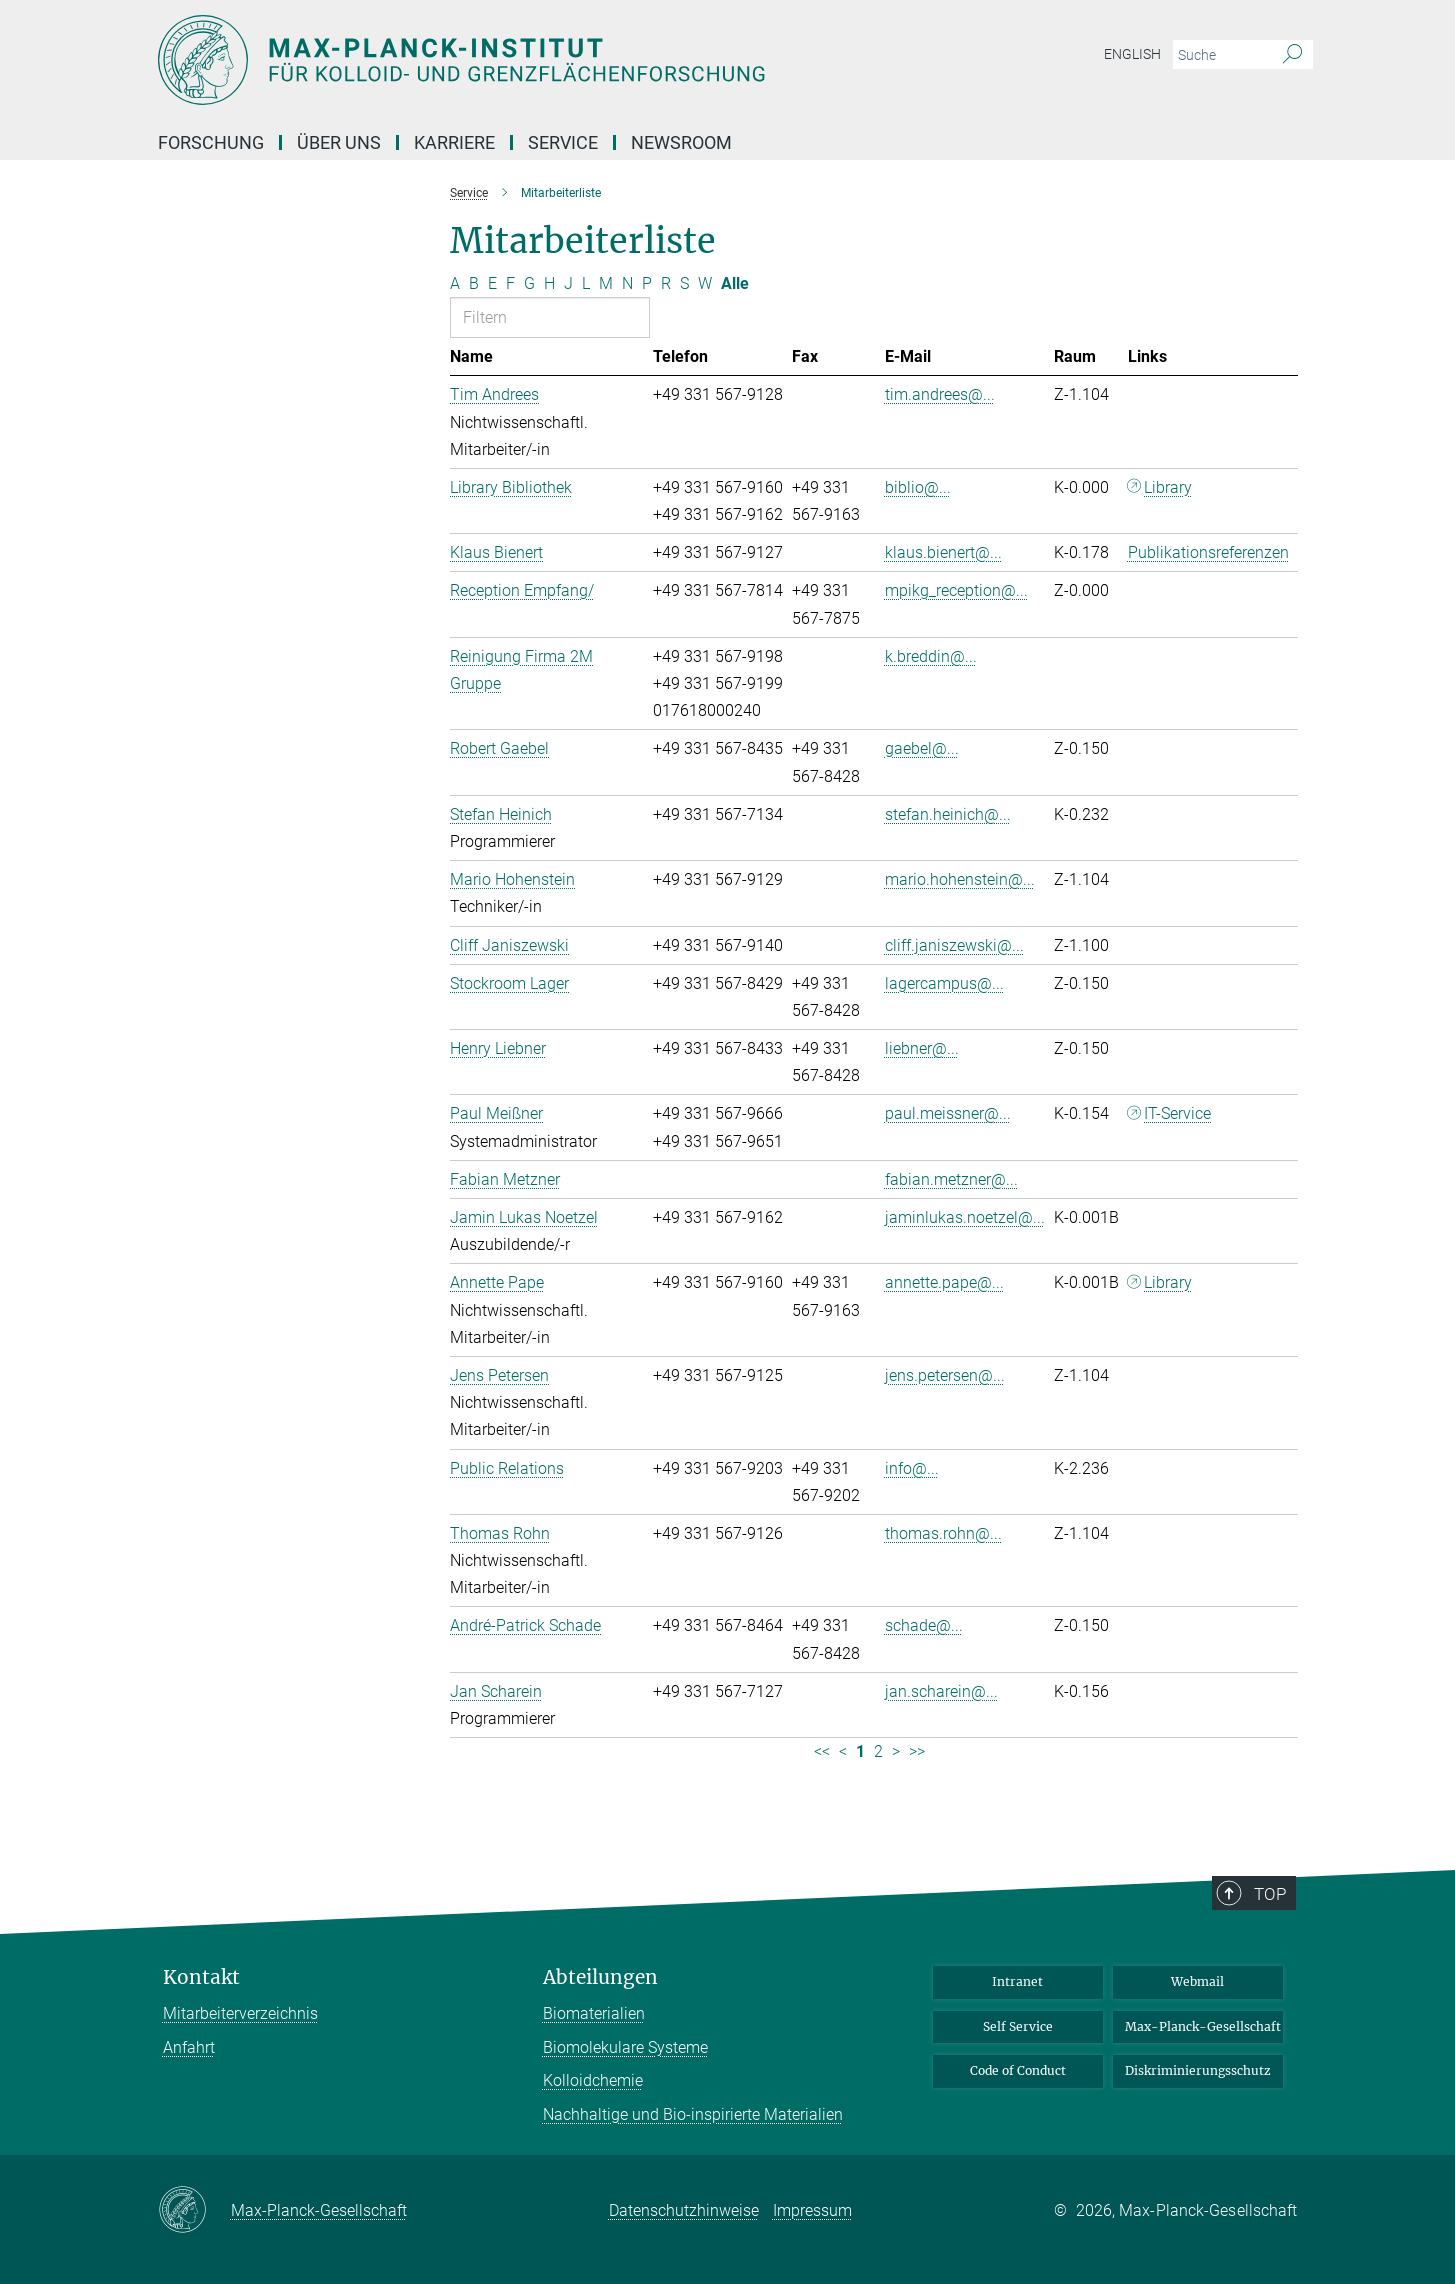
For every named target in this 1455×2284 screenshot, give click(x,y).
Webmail (1197, 1981)
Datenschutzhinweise (684, 2210)
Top (1271, 1894)
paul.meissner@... (948, 1113)
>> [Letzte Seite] (917, 1751)
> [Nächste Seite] (896, 1751)
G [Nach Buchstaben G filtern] (529, 283)
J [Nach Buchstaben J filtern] (568, 283)
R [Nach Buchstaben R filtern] (666, 283)
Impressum (812, 2210)
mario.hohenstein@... (960, 879)
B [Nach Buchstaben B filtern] (474, 283)
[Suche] (1292, 55)
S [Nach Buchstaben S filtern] (684, 283)
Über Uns (339, 142)
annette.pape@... (944, 1282)
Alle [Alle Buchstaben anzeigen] (735, 283)
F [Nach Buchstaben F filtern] (510, 283)
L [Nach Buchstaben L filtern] (586, 283)
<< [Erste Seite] (822, 1751)
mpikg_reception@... (956, 590)
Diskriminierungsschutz (1198, 2070)
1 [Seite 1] (860, 1751)
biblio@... (918, 487)
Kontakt (201, 1977)
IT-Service (1177, 1113)
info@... (912, 1468)
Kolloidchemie (593, 2080)
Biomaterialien (594, 2013)
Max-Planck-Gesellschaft (1203, 2026)
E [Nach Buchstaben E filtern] (492, 283)
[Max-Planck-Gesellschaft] (194, 2211)
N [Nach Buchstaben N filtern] (627, 283)
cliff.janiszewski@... (954, 945)
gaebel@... (922, 748)
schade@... (924, 1625)
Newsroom (681, 142)
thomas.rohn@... (943, 1533)
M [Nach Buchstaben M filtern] (606, 283)
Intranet (1017, 1981)
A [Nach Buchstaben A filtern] (455, 283)
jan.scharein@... (941, 1691)
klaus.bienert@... (943, 552)
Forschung (211, 142)
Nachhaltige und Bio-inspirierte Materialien (693, 2114)
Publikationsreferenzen (1208, 552)
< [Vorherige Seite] (843, 1751)
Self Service (1018, 2026)
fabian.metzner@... (951, 1179)
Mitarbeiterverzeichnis (240, 2013)
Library (1168, 487)
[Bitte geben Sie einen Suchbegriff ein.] (1220, 55)
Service (563, 142)
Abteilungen (600, 1977)
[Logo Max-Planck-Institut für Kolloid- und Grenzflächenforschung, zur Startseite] (533, 60)
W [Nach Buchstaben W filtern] (705, 283)
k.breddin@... (931, 656)
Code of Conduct (1018, 2070)
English (1132, 54)
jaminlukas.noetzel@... (965, 1217)
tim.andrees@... (940, 394)
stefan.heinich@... (948, 814)
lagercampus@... (944, 983)
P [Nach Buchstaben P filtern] (647, 283)
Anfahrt (189, 2047)
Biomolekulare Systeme (625, 2047)
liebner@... (922, 1048)
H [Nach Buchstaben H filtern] (549, 283)
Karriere (454, 142)
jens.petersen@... (945, 1375)
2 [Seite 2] (878, 1751)
